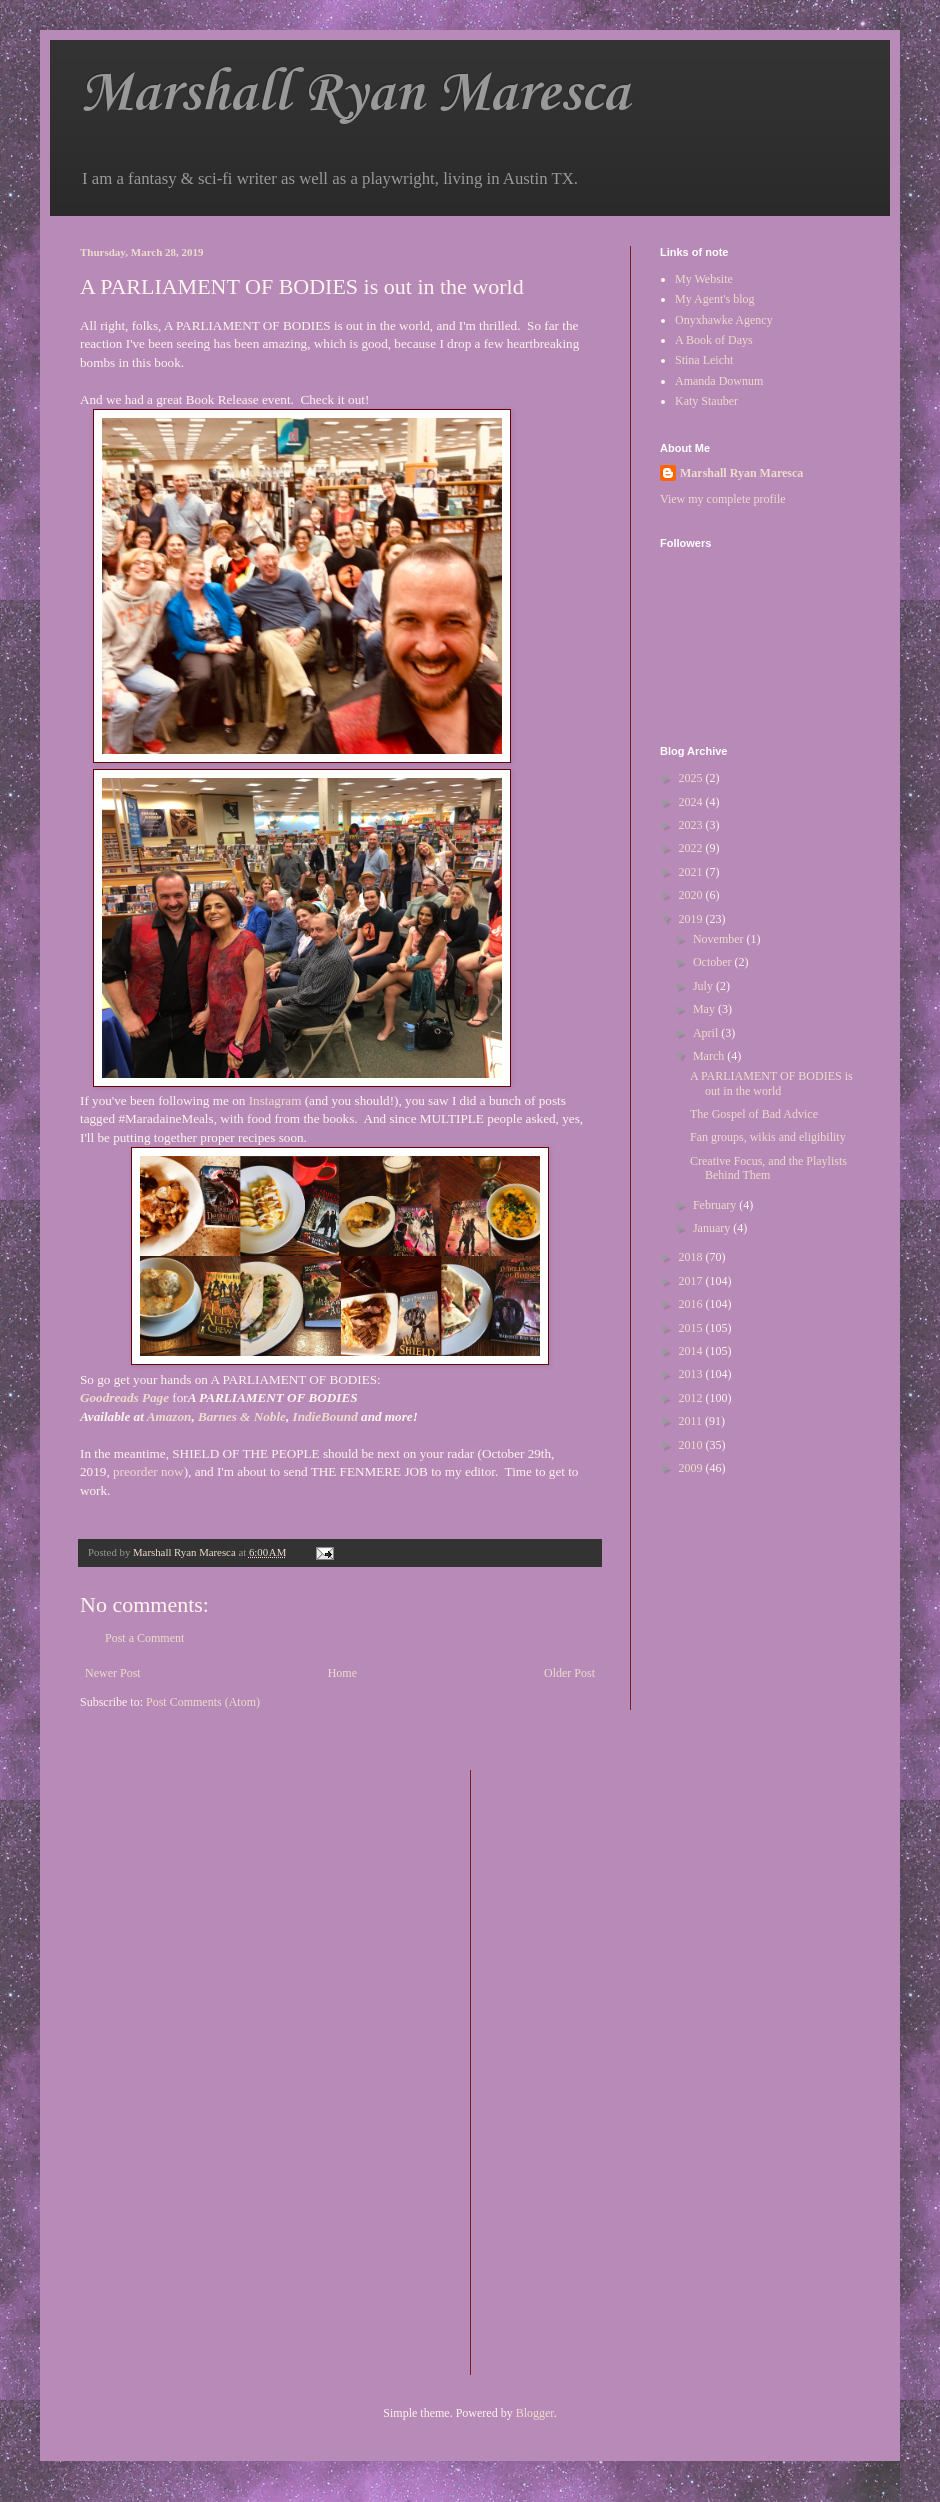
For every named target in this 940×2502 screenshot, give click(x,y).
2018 (692, 1257)
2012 (692, 1398)
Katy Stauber (706, 401)
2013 (692, 1374)
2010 (692, 1445)
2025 (692, 778)
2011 (692, 1421)
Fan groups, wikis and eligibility (768, 1137)
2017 (692, 1281)
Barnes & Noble (242, 1416)
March (710, 1056)
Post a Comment (144, 1638)
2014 (692, 1351)
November (720, 939)
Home (342, 1673)
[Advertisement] (566, 2070)
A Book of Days (714, 340)
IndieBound (325, 1416)
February (716, 1205)
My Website (704, 279)
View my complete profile (723, 499)
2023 (692, 825)
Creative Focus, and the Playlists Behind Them (768, 1168)
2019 (692, 919)
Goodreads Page (124, 1397)
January (713, 1228)
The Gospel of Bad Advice (754, 1114)
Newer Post (113, 1673)
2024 (692, 802)
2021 (692, 872)
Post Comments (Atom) (203, 1702)
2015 (692, 1328)
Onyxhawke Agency (724, 320)
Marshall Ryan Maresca (354, 94)
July (704, 986)
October (714, 962)
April (707, 1033)
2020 (692, 895)
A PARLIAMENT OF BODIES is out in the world (771, 1083)
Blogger (535, 2413)
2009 (692, 1468)
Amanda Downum (719, 381)
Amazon (169, 1416)
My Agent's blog (715, 299)
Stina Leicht (704, 360)
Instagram (277, 1100)
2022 (692, 848)
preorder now (148, 1471)
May (705, 1009)
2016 (692, 1304)
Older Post (569, 1673)
